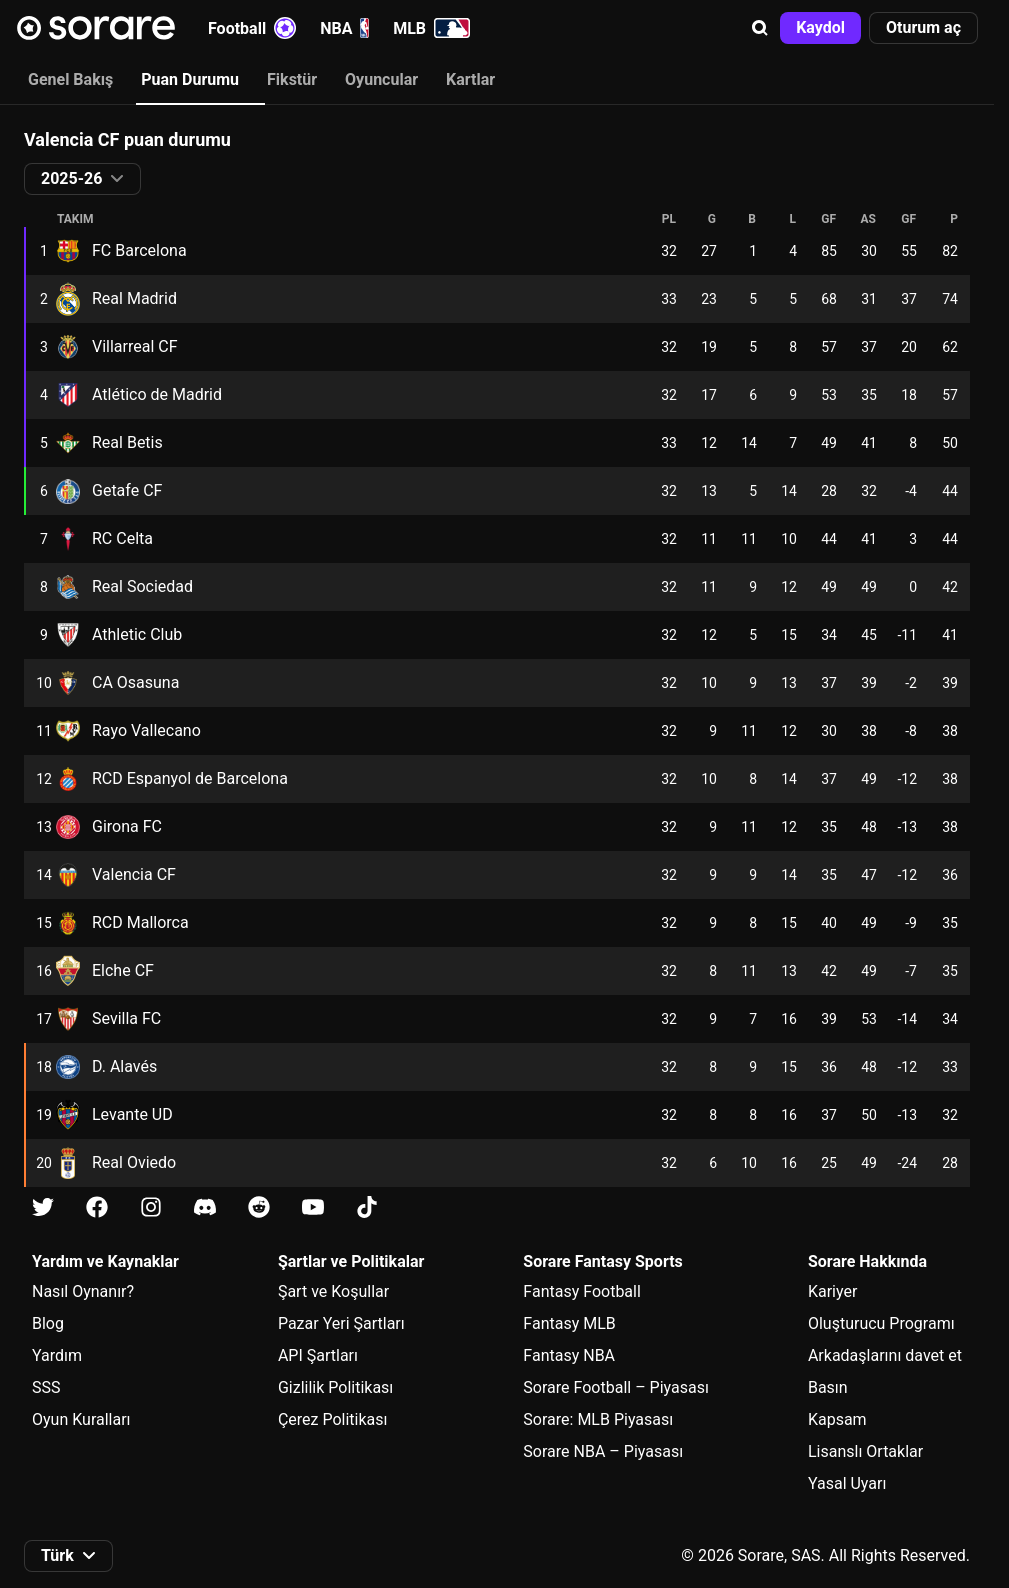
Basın (828, 1387)
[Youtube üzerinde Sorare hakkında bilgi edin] (313, 1207)
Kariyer (832, 1291)
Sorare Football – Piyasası (616, 1387)
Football (252, 28)
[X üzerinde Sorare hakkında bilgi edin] (43, 1207)
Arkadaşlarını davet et (885, 1355)
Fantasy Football (581, 1291)
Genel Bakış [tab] (70, 79)
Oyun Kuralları (81, 1419)
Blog (48, 1323)
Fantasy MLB (569, 1323)
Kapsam (837, 1419)
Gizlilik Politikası (335, 1387)
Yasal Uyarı (847, 1483)
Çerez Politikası (333, 1419)
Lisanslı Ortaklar (865, 1451)
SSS (46, 1387)
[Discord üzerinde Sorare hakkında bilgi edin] (205, 1207)
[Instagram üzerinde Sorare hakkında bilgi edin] (151, 1207)
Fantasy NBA (569, 1355)
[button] (760, 28)
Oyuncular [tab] (381, 79)
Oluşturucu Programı (881, 1323)
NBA (344, 28)
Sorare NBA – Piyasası (603, 1451)
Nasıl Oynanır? (83, 1291)
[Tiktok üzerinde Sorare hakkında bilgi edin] (367, 1207)
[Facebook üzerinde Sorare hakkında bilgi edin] (97, 1207)
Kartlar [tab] (470, 79)
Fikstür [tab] (292, 79)
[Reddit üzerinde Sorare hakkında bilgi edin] (259, 1207)
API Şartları (318, 1355)
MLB (431, 28)
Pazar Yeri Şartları (341, 1323)
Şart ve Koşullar (333, 1291)
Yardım (57, 1355)
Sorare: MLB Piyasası (598, 1419)
